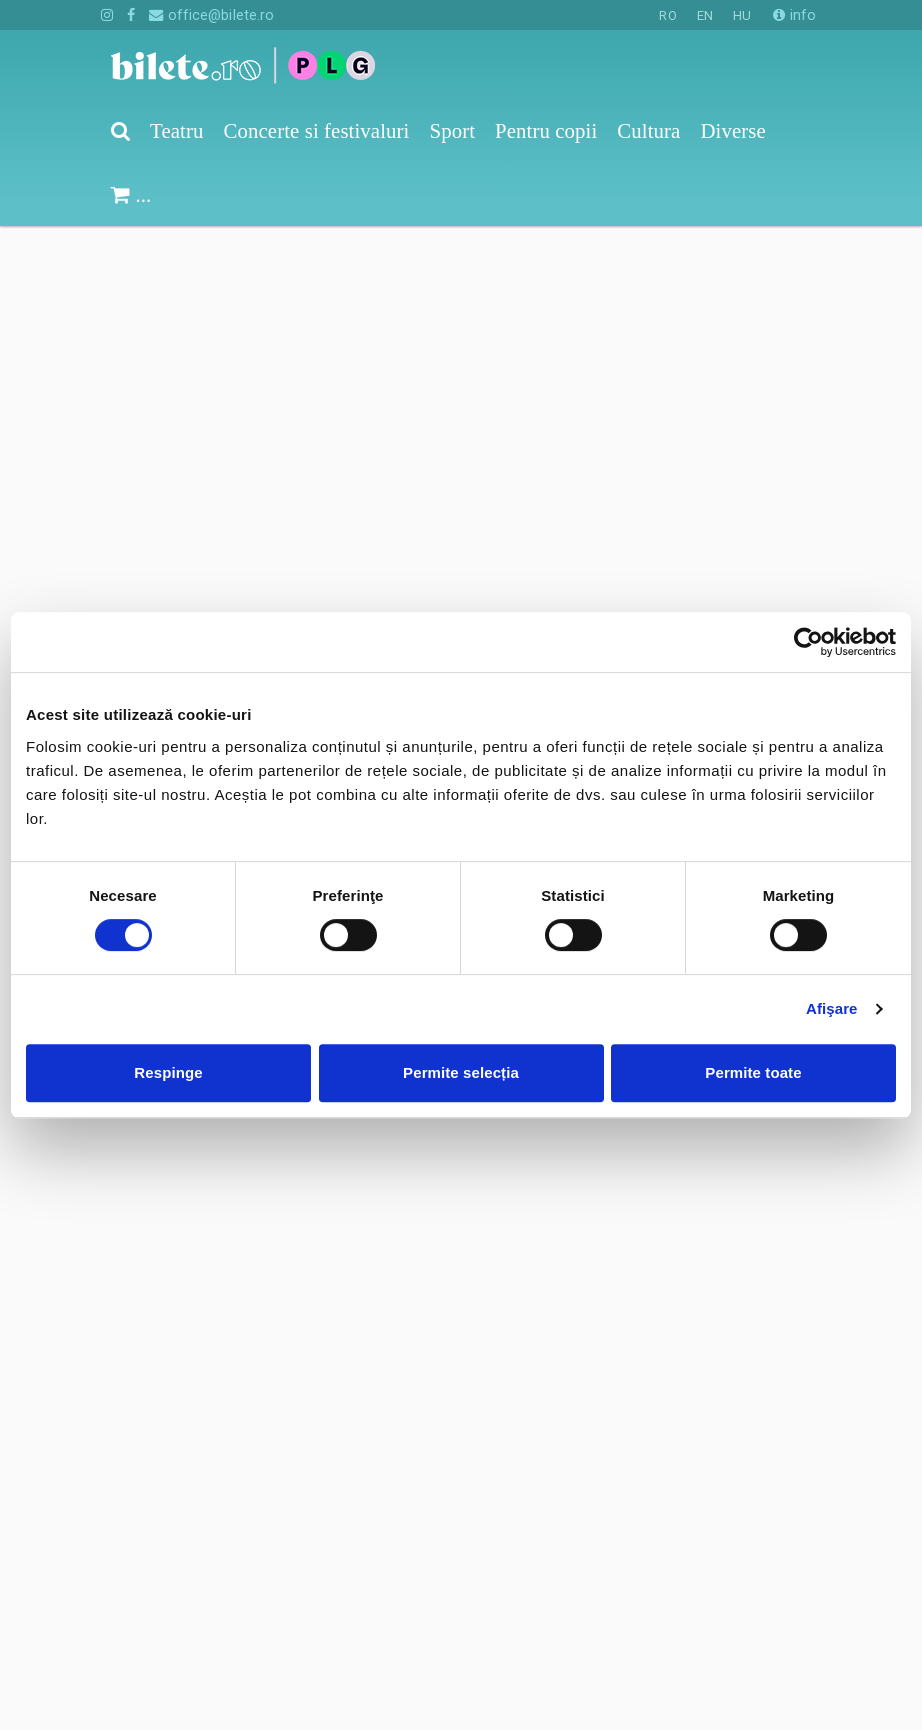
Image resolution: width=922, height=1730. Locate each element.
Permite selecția (461, 1072)
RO (667, 15)
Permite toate (753, 1072)
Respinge (168, 1072)
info (794, 15)
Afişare (832, 1008)
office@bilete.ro (211, 15)
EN (705, 15)
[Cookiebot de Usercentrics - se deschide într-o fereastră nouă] (808, 642)
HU (742, 15)
